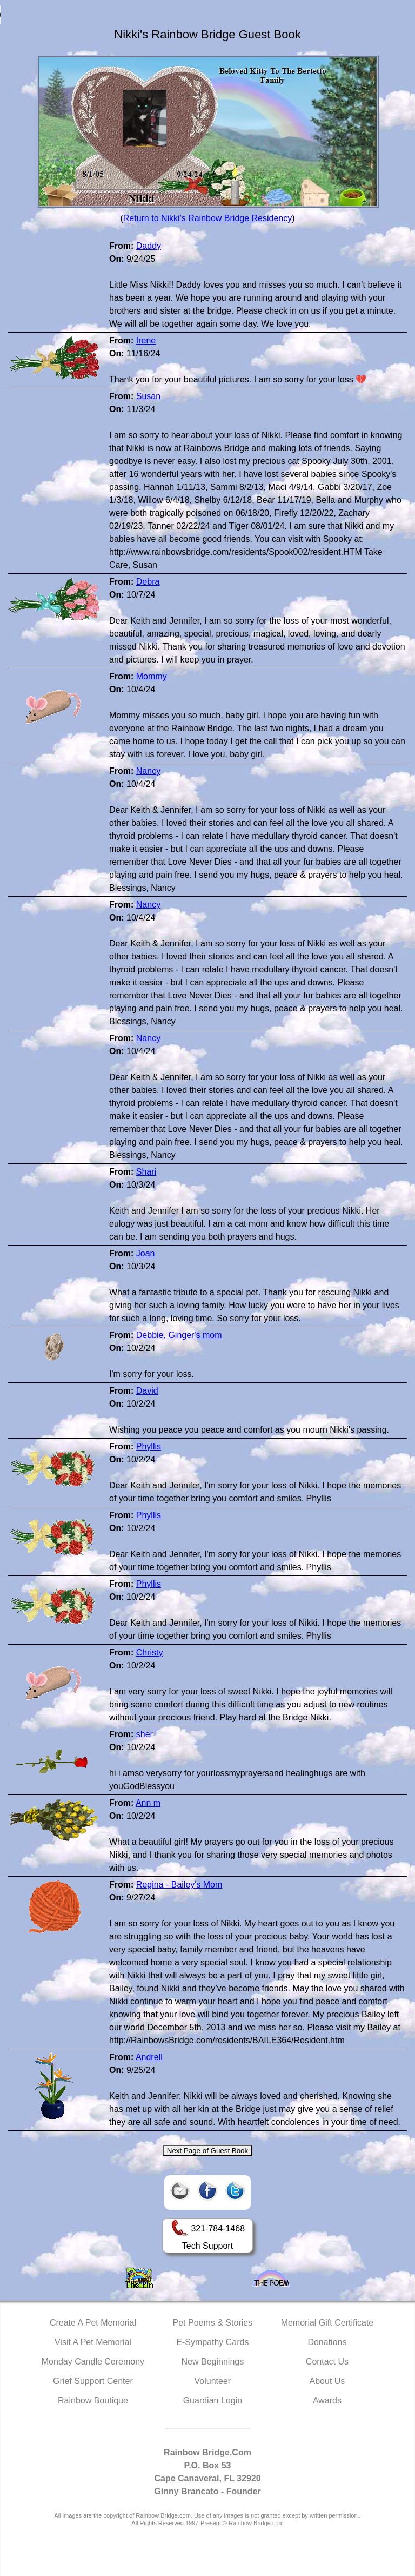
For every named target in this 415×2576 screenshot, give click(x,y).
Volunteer (213, 2381)
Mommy (151, 676)
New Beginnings (213, 2361)
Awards (327, 2400)
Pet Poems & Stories (213, 2322)
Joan (145, 1253)
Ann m (148, 1802)
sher (144, 1734)
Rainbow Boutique (93, 2400)
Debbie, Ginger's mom (179, 1335)
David (147, 1390)
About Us (327, 2381)
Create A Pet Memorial (93, 2322)
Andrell (149, 2057)
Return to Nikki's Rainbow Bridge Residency (207, 218)
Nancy (148, 771)
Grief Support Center (93, 2381)
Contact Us (327, 2361)
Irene (146, 340)
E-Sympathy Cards (212, 2342)
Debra (148, 581)
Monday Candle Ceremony (93, 2361)
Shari (146, 1171)
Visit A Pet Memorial (93, 2342)
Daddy (148, 245)
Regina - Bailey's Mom (179, 1884)
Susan (148, 396)
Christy (149, 1652)
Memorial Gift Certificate (327, 2322)
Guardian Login (212, 2400)
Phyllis (148, 1446)
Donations (326, 2342)
